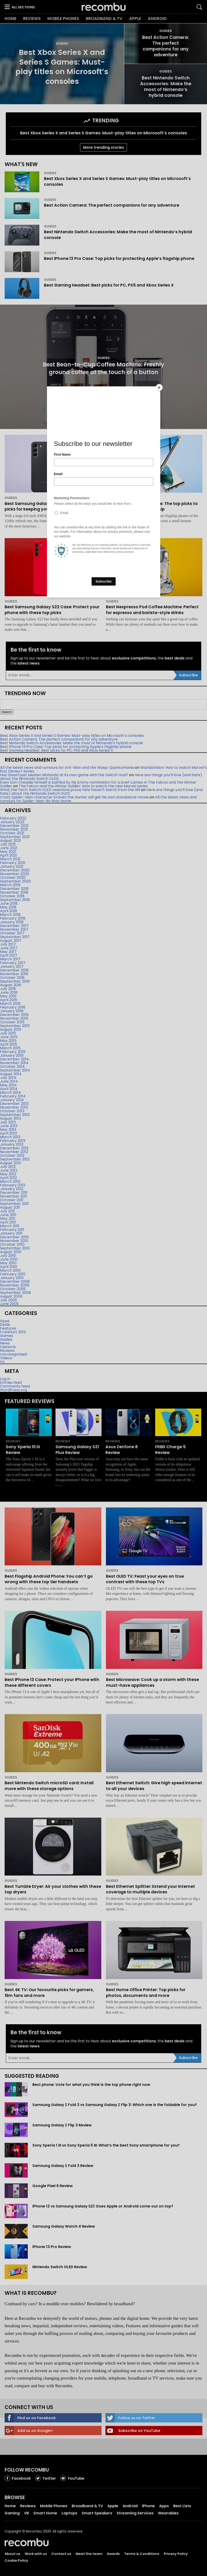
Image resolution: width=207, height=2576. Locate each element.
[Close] (159, 387)
